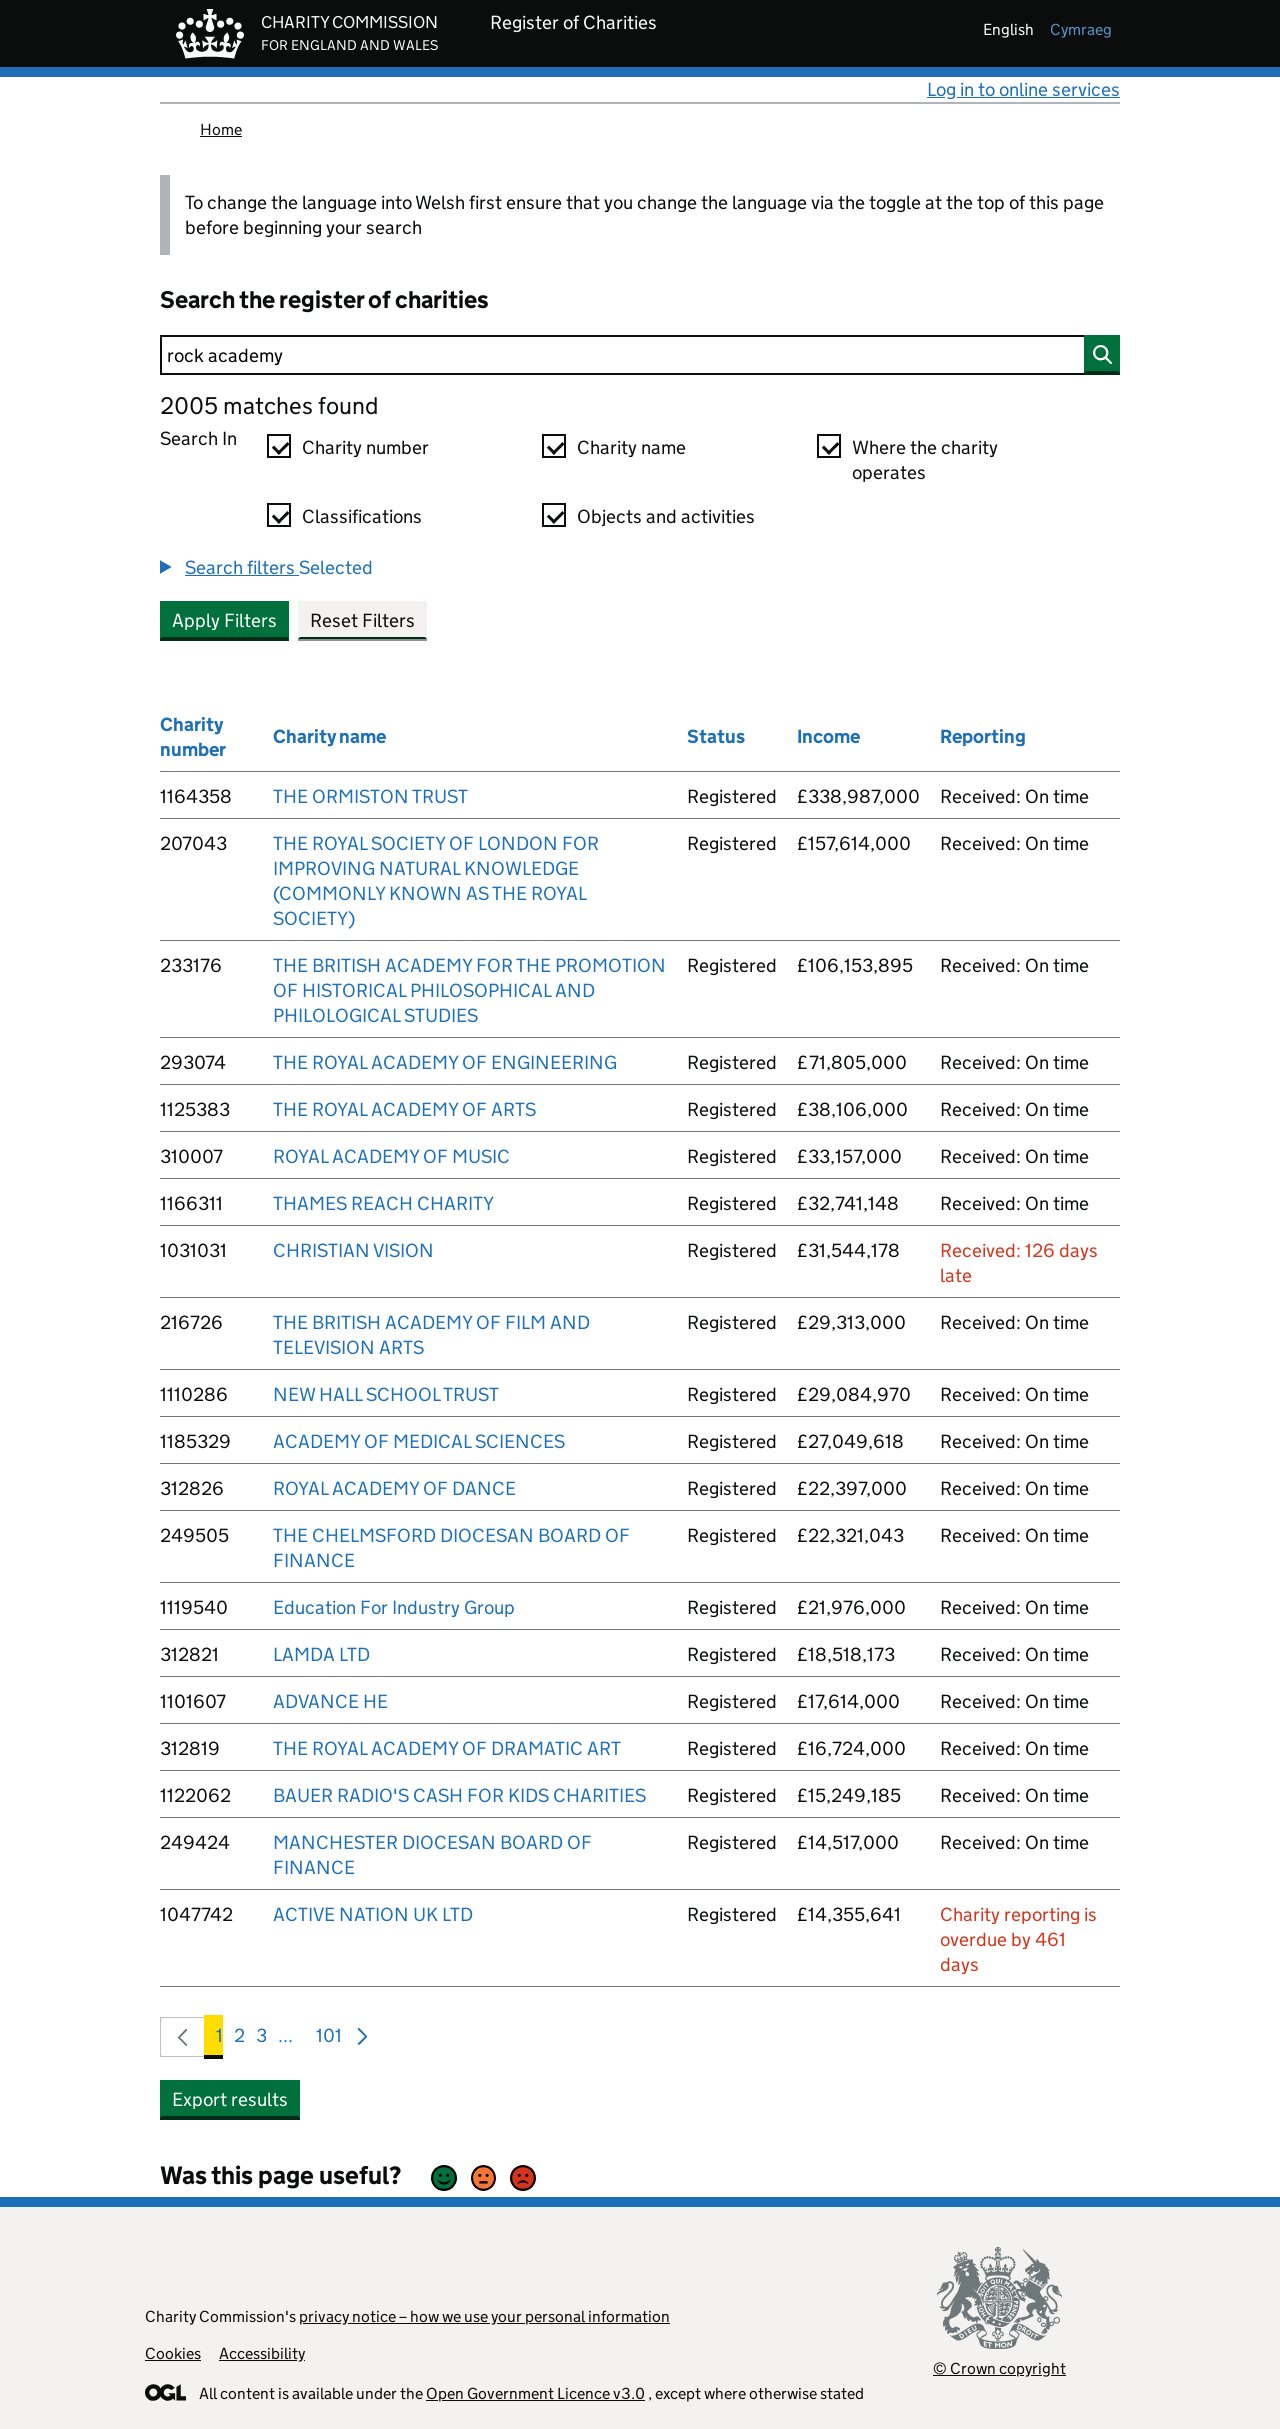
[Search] (640, 355)
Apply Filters (224, 620)
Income (828, 736)
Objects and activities (666, 516)
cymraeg (1081, 29)
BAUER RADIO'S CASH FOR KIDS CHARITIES (459, 1795)
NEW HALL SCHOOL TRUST (386, 1394)
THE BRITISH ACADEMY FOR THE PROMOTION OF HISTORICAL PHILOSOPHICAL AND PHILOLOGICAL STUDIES (469, 990)
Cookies (173, 2353)
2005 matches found (269, 405)
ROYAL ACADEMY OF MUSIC (391, 1156)
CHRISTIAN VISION (353, 1250)
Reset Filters (362, 620)
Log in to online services (1023, 89)
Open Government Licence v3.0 (535, 2393)
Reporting (983, 736)
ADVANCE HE (330, 1701)
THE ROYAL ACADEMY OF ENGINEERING (445, 1062)
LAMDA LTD (321, 1654)
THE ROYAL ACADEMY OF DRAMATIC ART (447, 1748)
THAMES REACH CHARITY (383, 1203)
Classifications (362, 516)
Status (716, 736)
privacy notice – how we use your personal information (484, 2316)
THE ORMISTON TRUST (370, 796)
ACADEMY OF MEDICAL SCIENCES (419, 1441)
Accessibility (262, 2353)
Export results (230, 2099)
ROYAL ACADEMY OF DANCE (394, 1488)
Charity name (631, 447)
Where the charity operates (925, 460)
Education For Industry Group (394, 1607)
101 (329, 2039)
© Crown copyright (999, 2368)
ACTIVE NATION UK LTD (373, 1914)
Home (221, 129)
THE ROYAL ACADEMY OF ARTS (404, 1109)
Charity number (365, 447)
